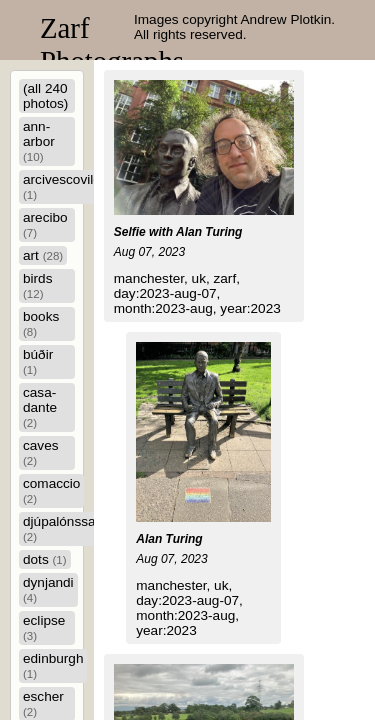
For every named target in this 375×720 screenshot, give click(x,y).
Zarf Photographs (112, 44)
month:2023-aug (163, 308)
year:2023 (250, 308)
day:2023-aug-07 (165, 293)
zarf (225, 278)
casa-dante (40, 407)
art (43, 255)
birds (37, 285)
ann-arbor (39, 141)
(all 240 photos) (45, 96)
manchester (149, 278)
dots (45, 559)
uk (199, 278)
